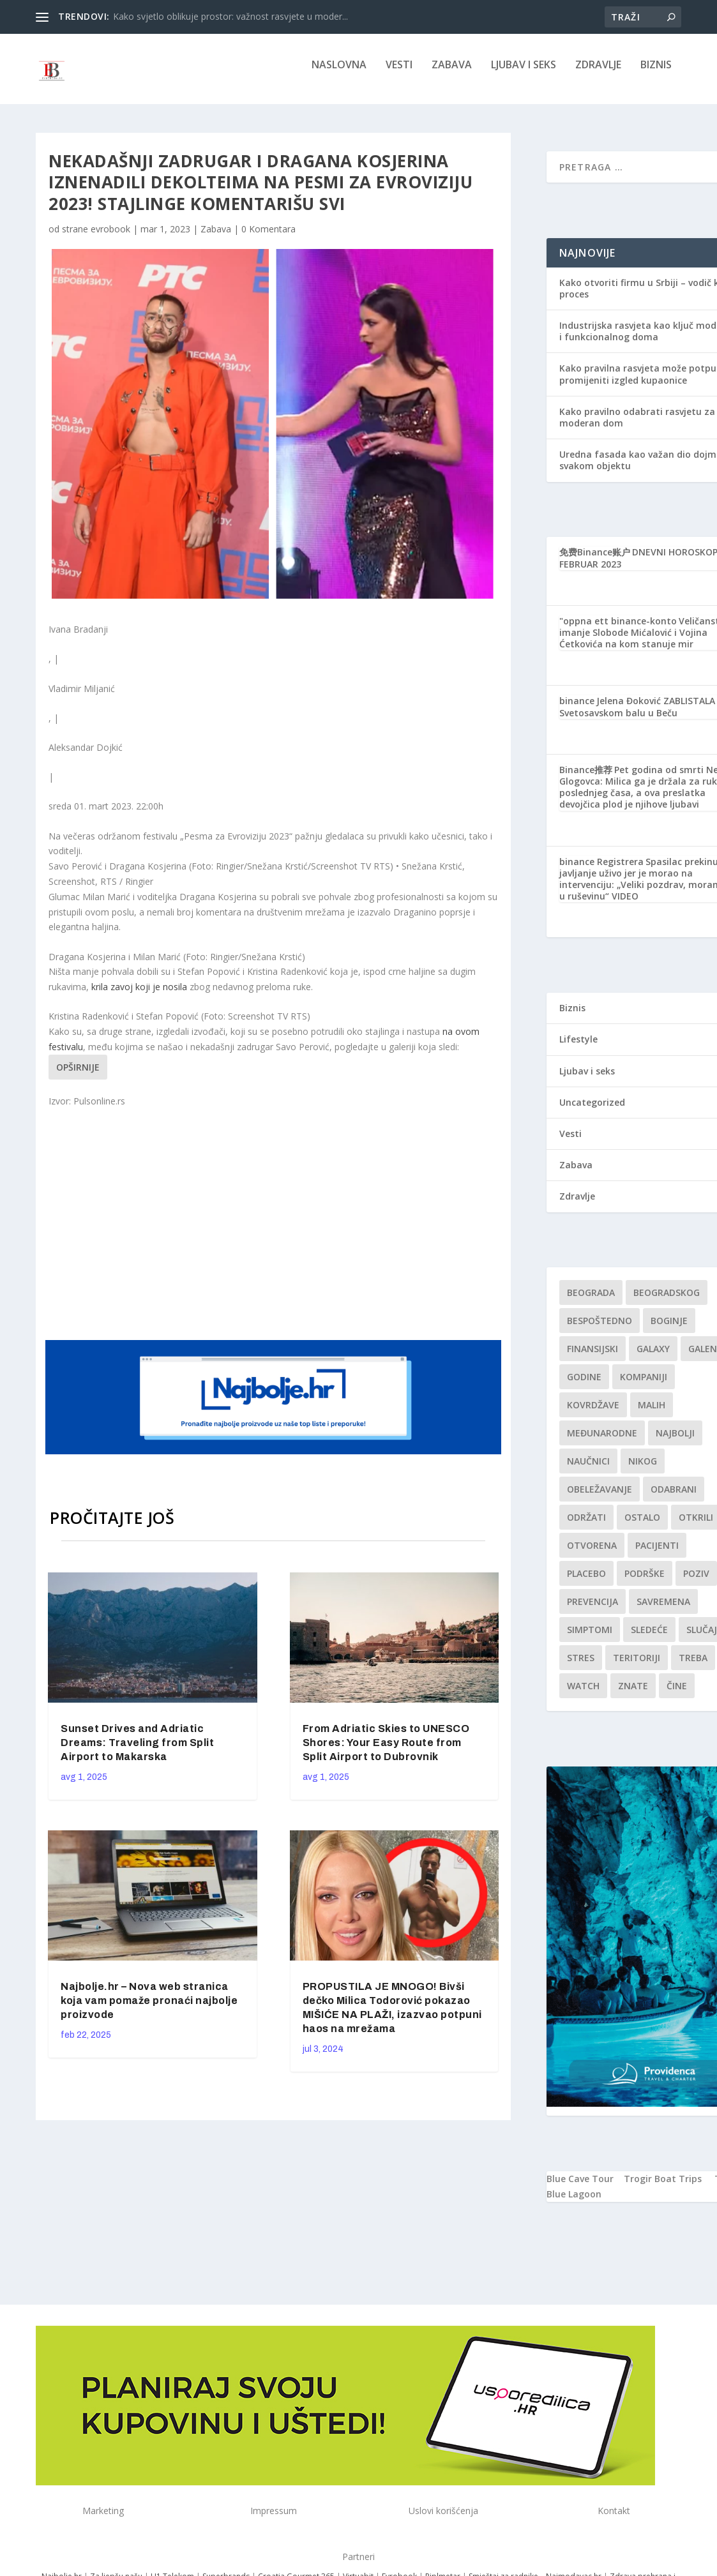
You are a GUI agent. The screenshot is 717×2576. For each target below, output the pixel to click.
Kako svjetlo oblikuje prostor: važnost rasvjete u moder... (230, 16)
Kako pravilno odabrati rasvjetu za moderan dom (637, 426)
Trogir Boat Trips (663, 2187)
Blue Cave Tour (580, 2187)
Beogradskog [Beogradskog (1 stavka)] (666, 1301)
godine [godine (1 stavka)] (584, 1386)
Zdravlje (598, 74)
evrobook (110, 238)
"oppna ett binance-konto (618, 630)
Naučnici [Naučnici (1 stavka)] (588, 1470)
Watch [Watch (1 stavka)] (583, 1695)
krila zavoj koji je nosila (139, 996)
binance (576, 710)
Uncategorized (592, 1111)
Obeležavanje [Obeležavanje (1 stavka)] (599, 1498)
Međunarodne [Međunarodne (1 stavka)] (602, 1442)
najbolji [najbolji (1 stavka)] (675, 1442)
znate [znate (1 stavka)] (633, 1695)
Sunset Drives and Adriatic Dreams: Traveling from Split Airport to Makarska (137, 1751)
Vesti (399, 74)
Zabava (452, 74)
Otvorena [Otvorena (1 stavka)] (592, 1554)
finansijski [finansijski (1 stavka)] (592, 1358)
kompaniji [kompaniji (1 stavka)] (643, 1386)
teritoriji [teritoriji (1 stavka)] (636, 1667)
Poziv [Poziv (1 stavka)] (696, 1582)
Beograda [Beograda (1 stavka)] (591, 1301)
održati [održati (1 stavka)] (586, 1526)
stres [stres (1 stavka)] (580, 1667)
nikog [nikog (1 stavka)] (642, 1470)
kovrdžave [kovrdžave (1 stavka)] (593, 1414)
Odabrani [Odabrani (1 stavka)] (674, 1498)
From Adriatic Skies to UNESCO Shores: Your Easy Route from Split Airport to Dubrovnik (386, 1751)
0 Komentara (268, 238)
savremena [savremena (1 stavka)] (663, 1610)
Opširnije (78, 1076)
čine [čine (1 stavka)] (677, 1695)
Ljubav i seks (523, 74)
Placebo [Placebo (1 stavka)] (586, 1582)
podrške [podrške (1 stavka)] (644, 1582)
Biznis (656, 74)
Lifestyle (578, 1048)
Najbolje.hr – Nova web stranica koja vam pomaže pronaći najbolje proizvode (149, 2009)
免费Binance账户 (594, 561)
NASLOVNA (339, 74)
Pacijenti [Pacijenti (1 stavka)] (657, 1554)
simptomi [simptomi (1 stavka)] (589, 1638)
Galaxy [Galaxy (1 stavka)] (653, 1358)
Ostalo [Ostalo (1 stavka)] (642, 1526)
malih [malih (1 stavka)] (651, 1414)
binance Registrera (601, 870)
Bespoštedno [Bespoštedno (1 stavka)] (599, 1329)
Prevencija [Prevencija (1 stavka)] (592, 1610)
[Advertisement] (291, 1231)
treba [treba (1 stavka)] (693, 1667)
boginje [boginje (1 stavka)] (669, 1329)
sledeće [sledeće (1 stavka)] (649, 1638)
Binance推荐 (585, 778)
